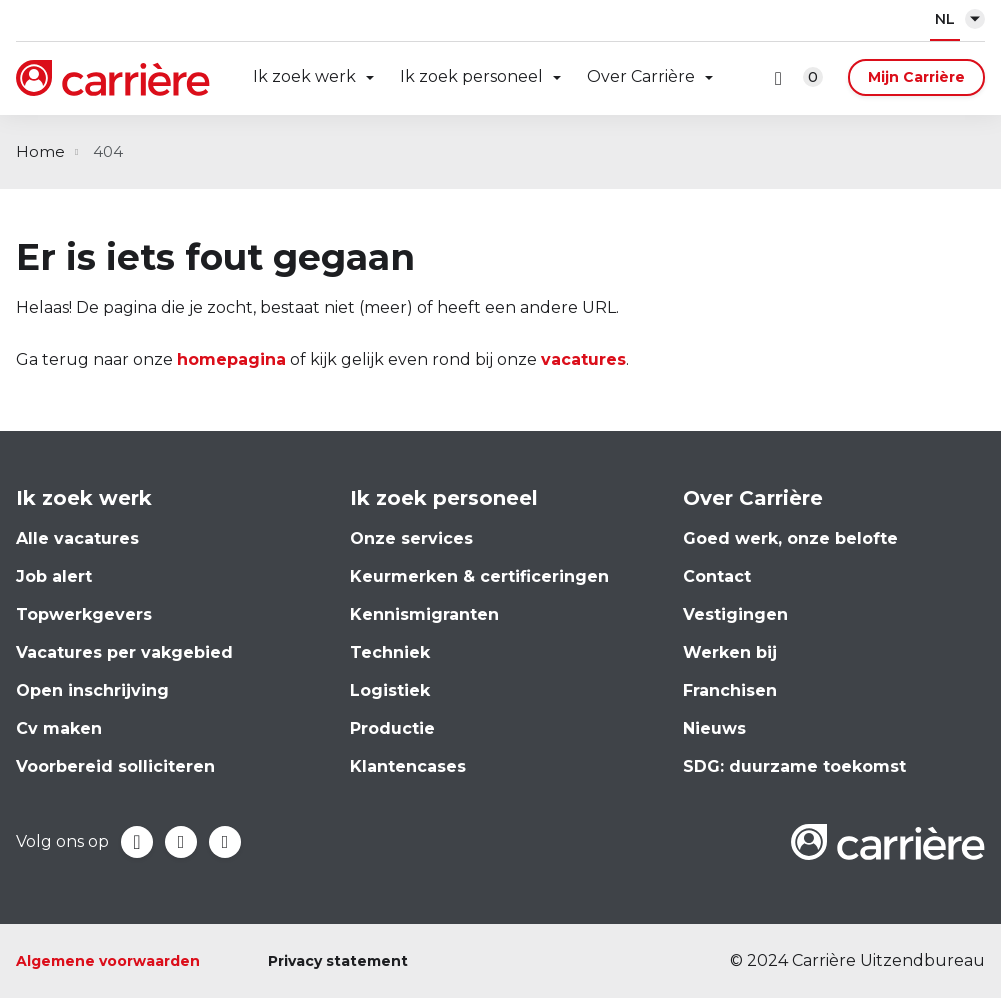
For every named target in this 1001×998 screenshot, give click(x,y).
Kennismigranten (424, 614)
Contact (717, 576)
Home (40, 151)
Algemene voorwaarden (108, 961)
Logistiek (390, 690)
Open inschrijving (92, 690)
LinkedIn (181, 842)
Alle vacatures (77, 538)
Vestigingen (735, 614)
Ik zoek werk (304, 76)
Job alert (54, 576)
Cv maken (59, 728)
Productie (392, 728)
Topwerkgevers (84, 614)
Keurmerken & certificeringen (479, 576)
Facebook (137, 842)
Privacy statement (338, 961)
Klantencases (408, 766)
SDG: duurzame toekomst (794, 766)
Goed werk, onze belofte (790, 538)
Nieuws (714, 728)
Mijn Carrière (916, 77)
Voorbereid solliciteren (115, 766)
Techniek (390, 652)
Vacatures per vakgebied (124, 652)
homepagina (231, 359)
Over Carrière (641, 76)
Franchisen (730, 690)
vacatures (583, 359)
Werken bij (730, 652)
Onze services (411, 538)
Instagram (225, 842)
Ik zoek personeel (471, 76)
